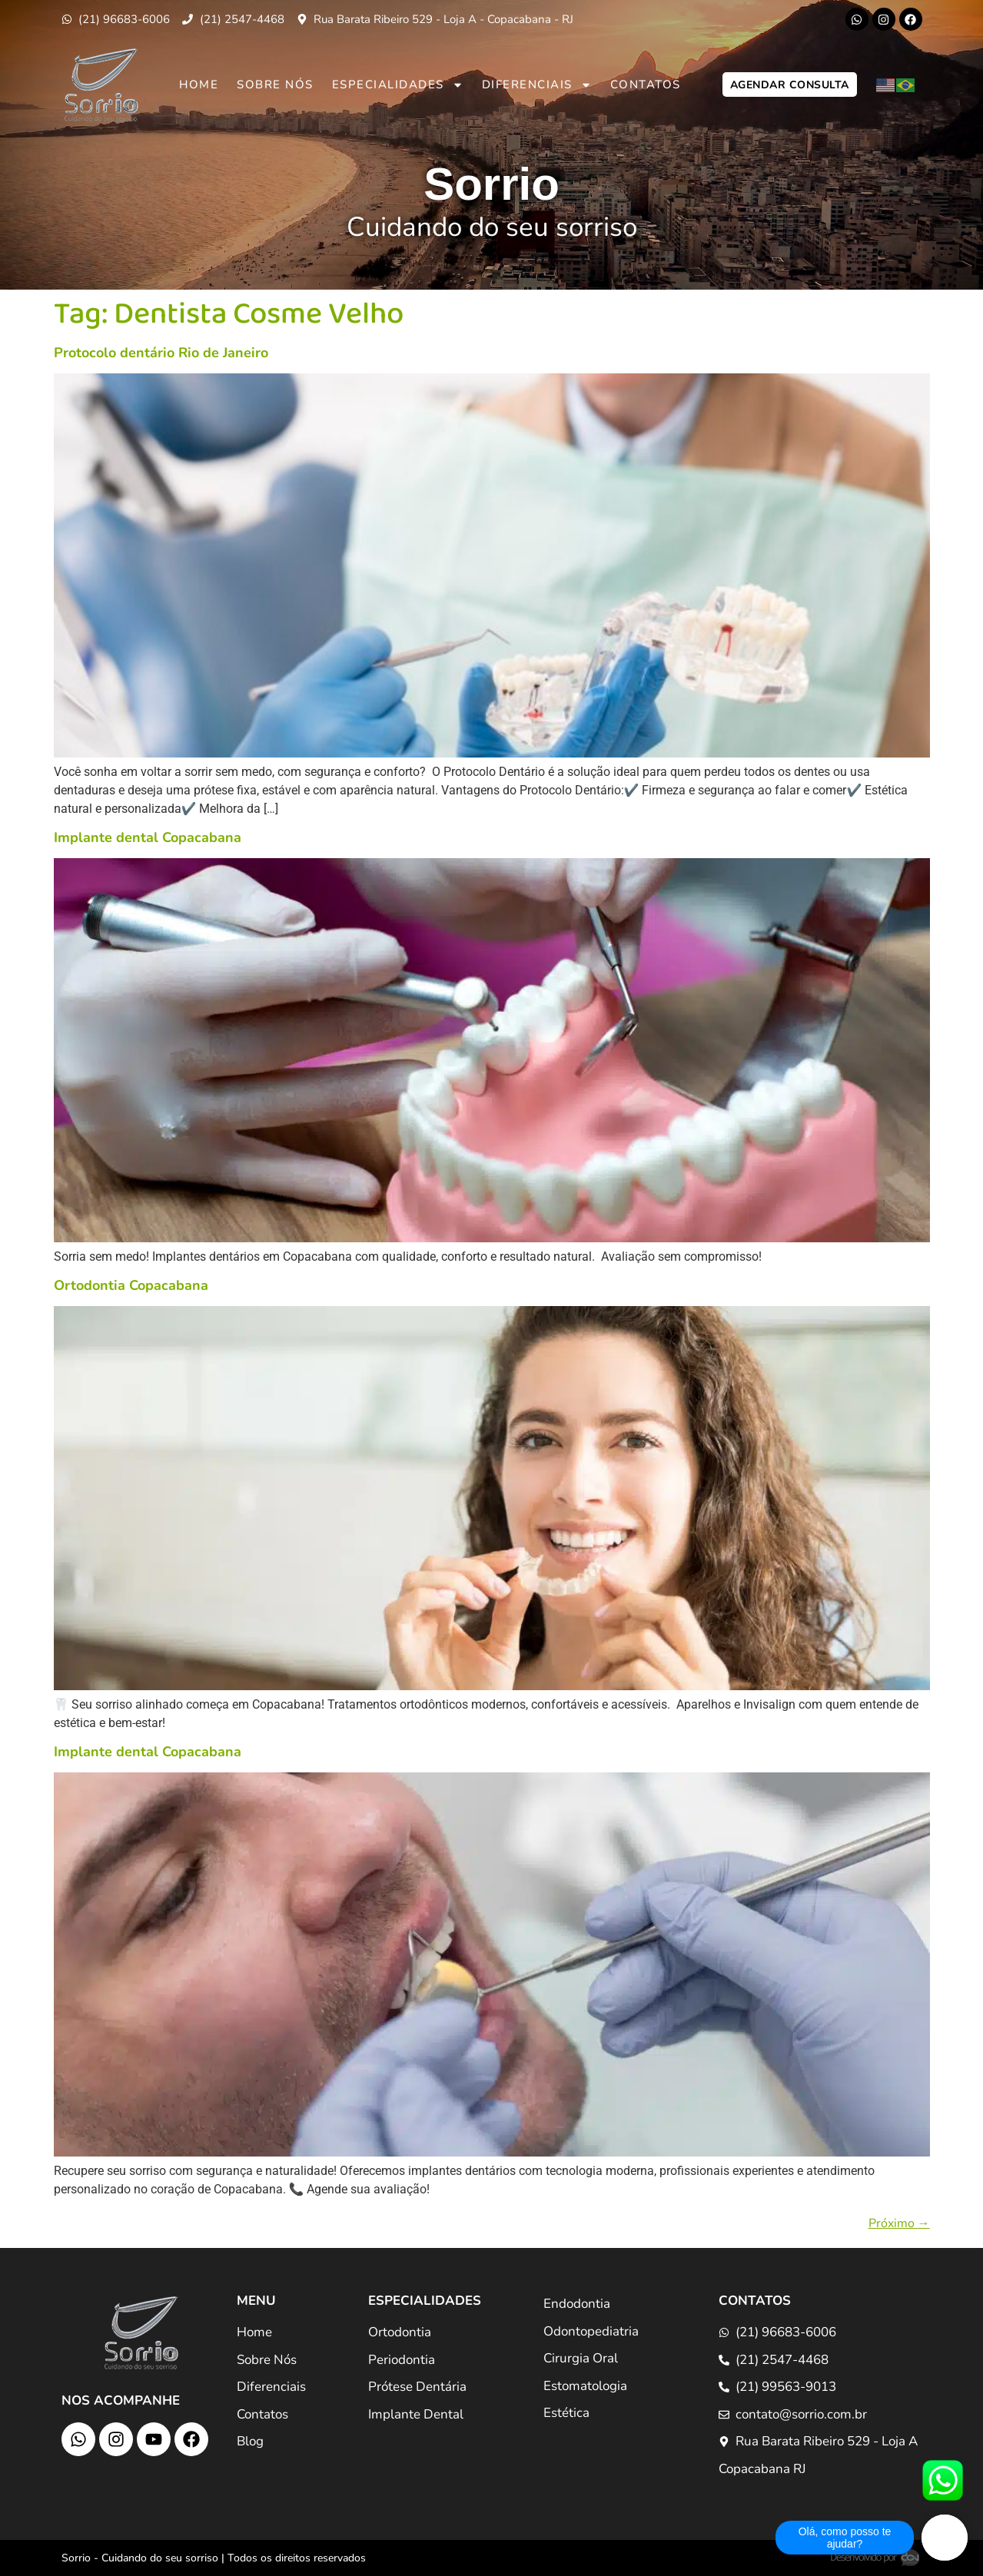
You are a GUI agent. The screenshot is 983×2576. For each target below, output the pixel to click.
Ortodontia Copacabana (131, 1285)
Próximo (899, 2223)
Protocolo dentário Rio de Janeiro (161, 352)
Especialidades (397, 84)
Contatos (645, 84)
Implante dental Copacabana (147, 837)
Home (198, 84)
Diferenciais (537, 84)
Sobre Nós (275, 84)
